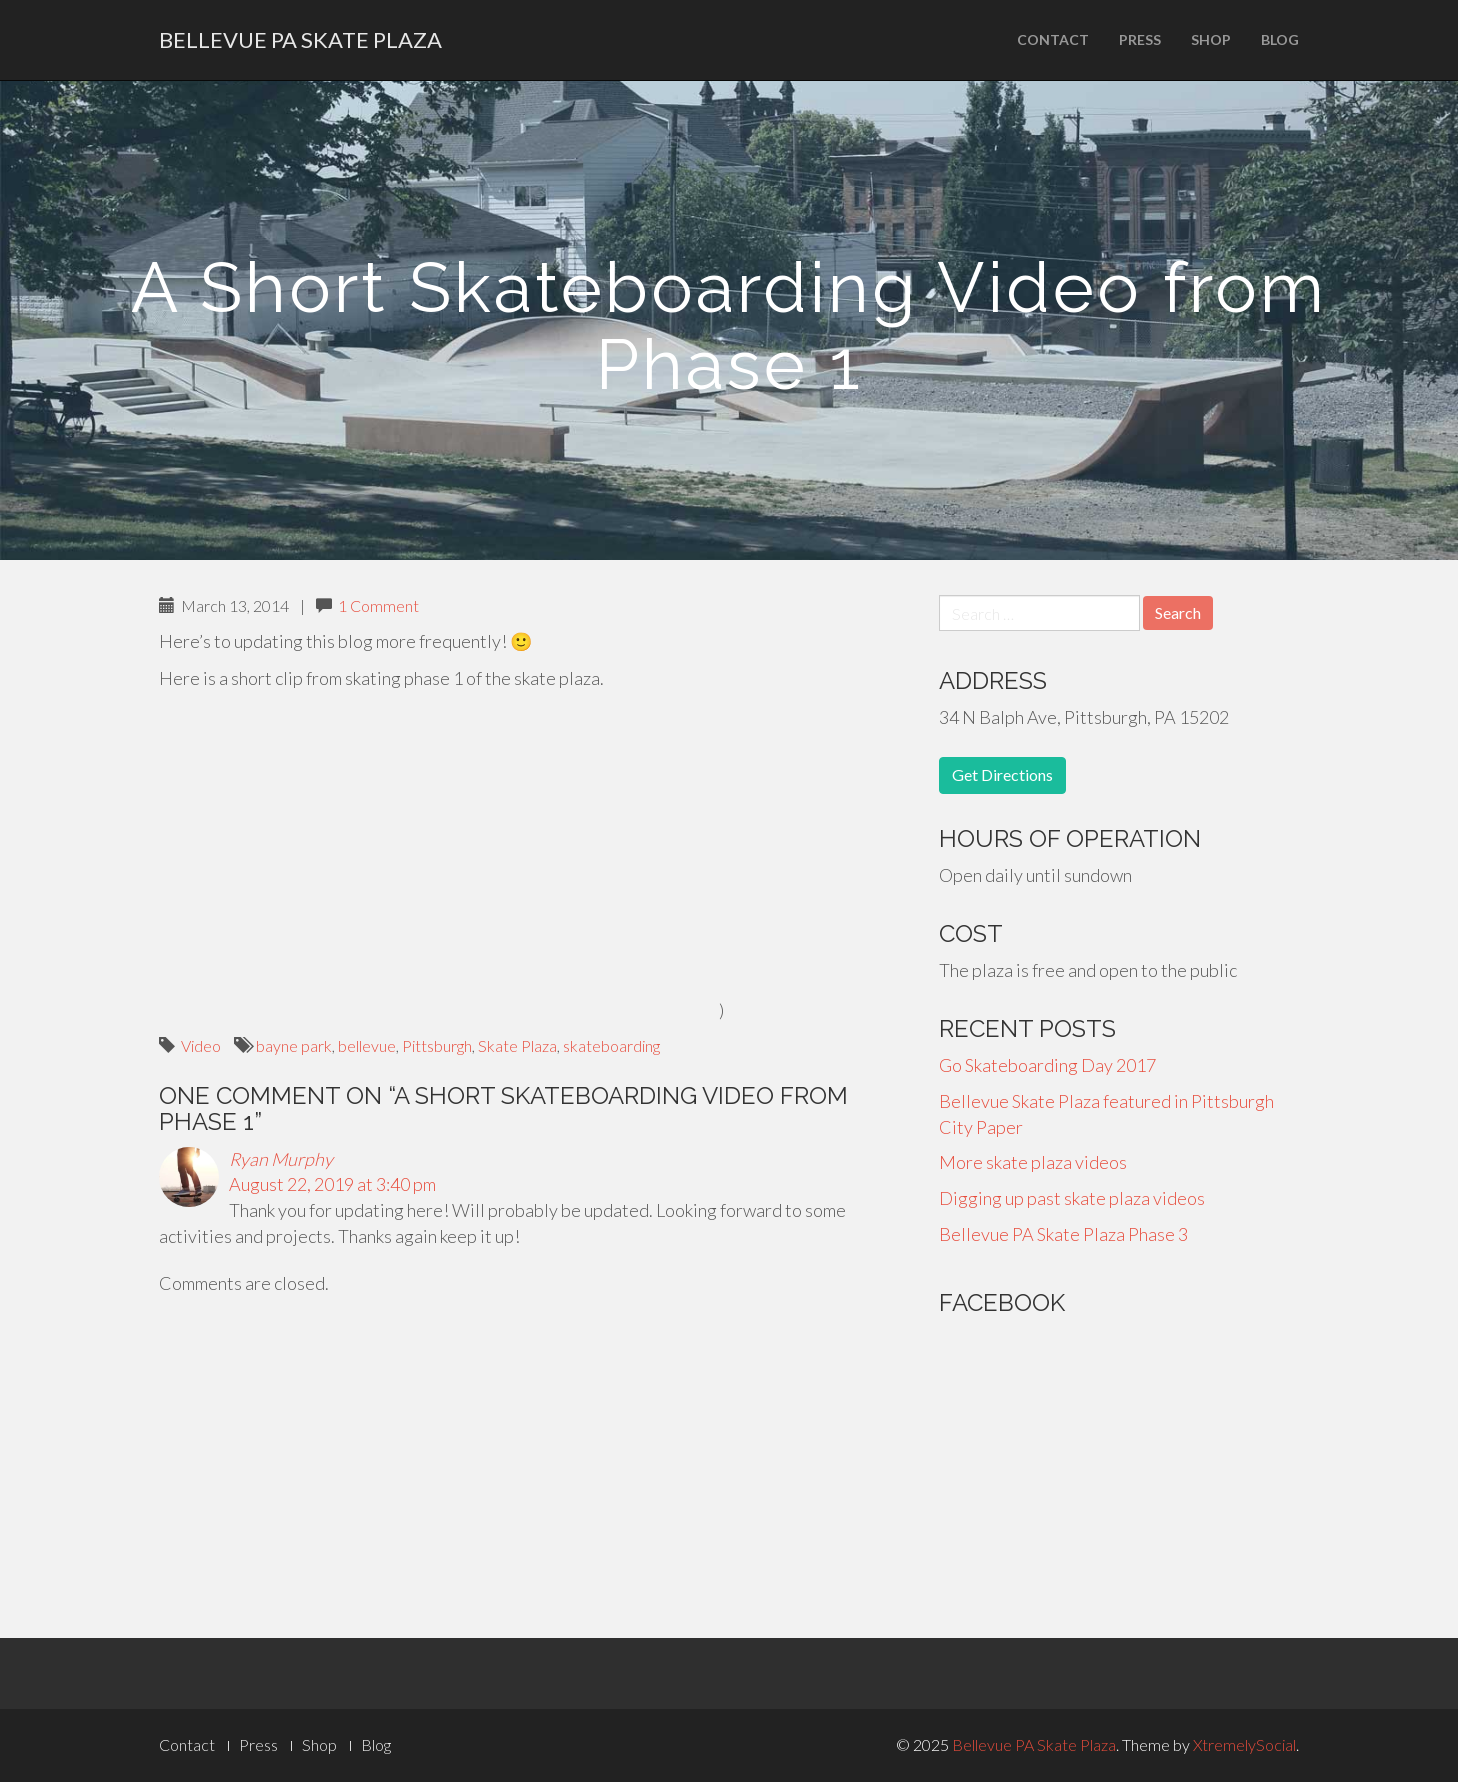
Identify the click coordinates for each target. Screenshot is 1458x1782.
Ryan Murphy (281, 1159)
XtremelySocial (1244, 1744)
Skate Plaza (517, 1045)
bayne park (294, 1045)
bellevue (367, 1045)
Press (1140, 39)
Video (201, 1045)
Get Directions (1002, 774)
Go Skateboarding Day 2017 (1047, 1065)
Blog (1280, 39)
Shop (1211, 39)
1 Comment (378, 605)
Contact (1053, 39)
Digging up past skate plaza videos (1072, 1198)
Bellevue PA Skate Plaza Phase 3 (1063, 1234)
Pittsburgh (437, 1045)
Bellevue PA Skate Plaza (300, 39)
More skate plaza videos (1033, 1162)
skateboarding (611, 1045)
